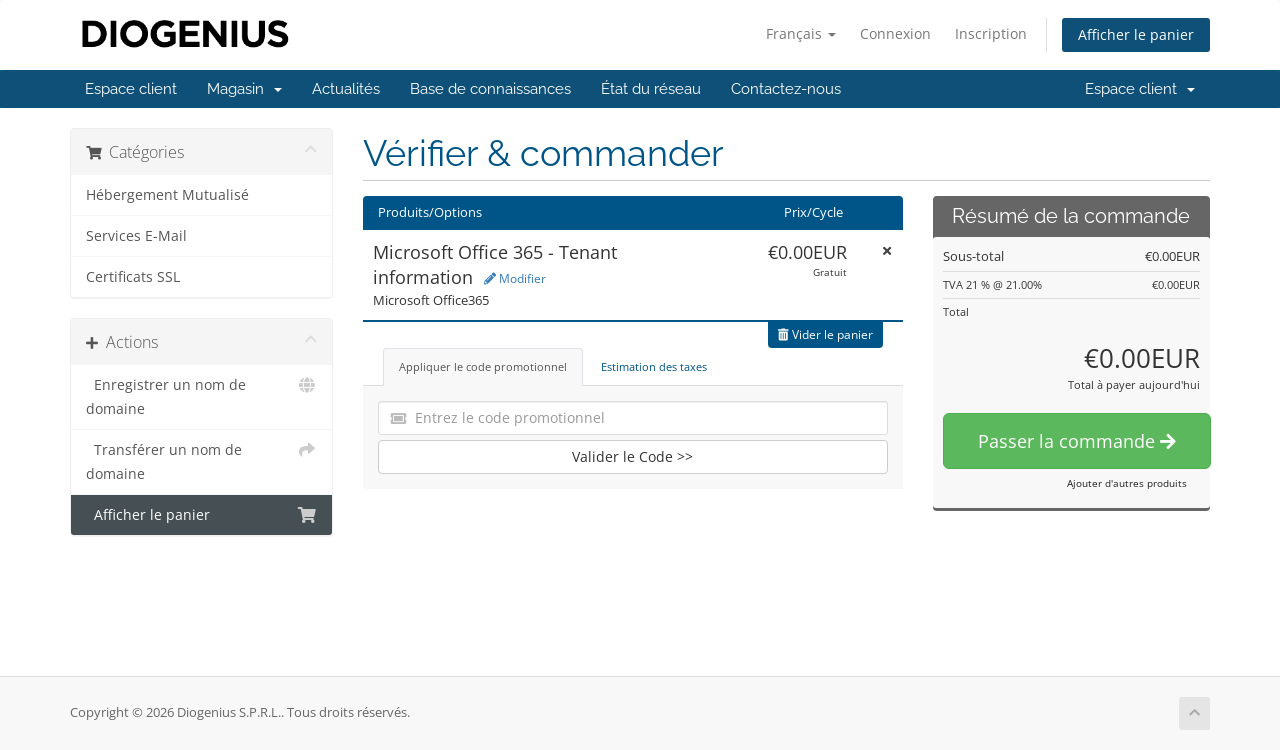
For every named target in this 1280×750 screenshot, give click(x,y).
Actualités (346, 89)
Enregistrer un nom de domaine (201, 395)
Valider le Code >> (632, 456)
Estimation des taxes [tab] (654, 366)
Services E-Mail (136, 236)
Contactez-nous (786, 89)
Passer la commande (1077, 441)
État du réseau (651, 89)
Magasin (244, 89)
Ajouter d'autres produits (1127, 483)
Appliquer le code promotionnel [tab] (483, 366)
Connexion (895, 33)
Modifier (515, 278)
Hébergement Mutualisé (167, 195)
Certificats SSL (133, 277)
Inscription (991, 33)
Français (801, 33)
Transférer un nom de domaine (201, 460)
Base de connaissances (490, 89)
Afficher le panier (1136, 34)
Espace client (131, 89)
